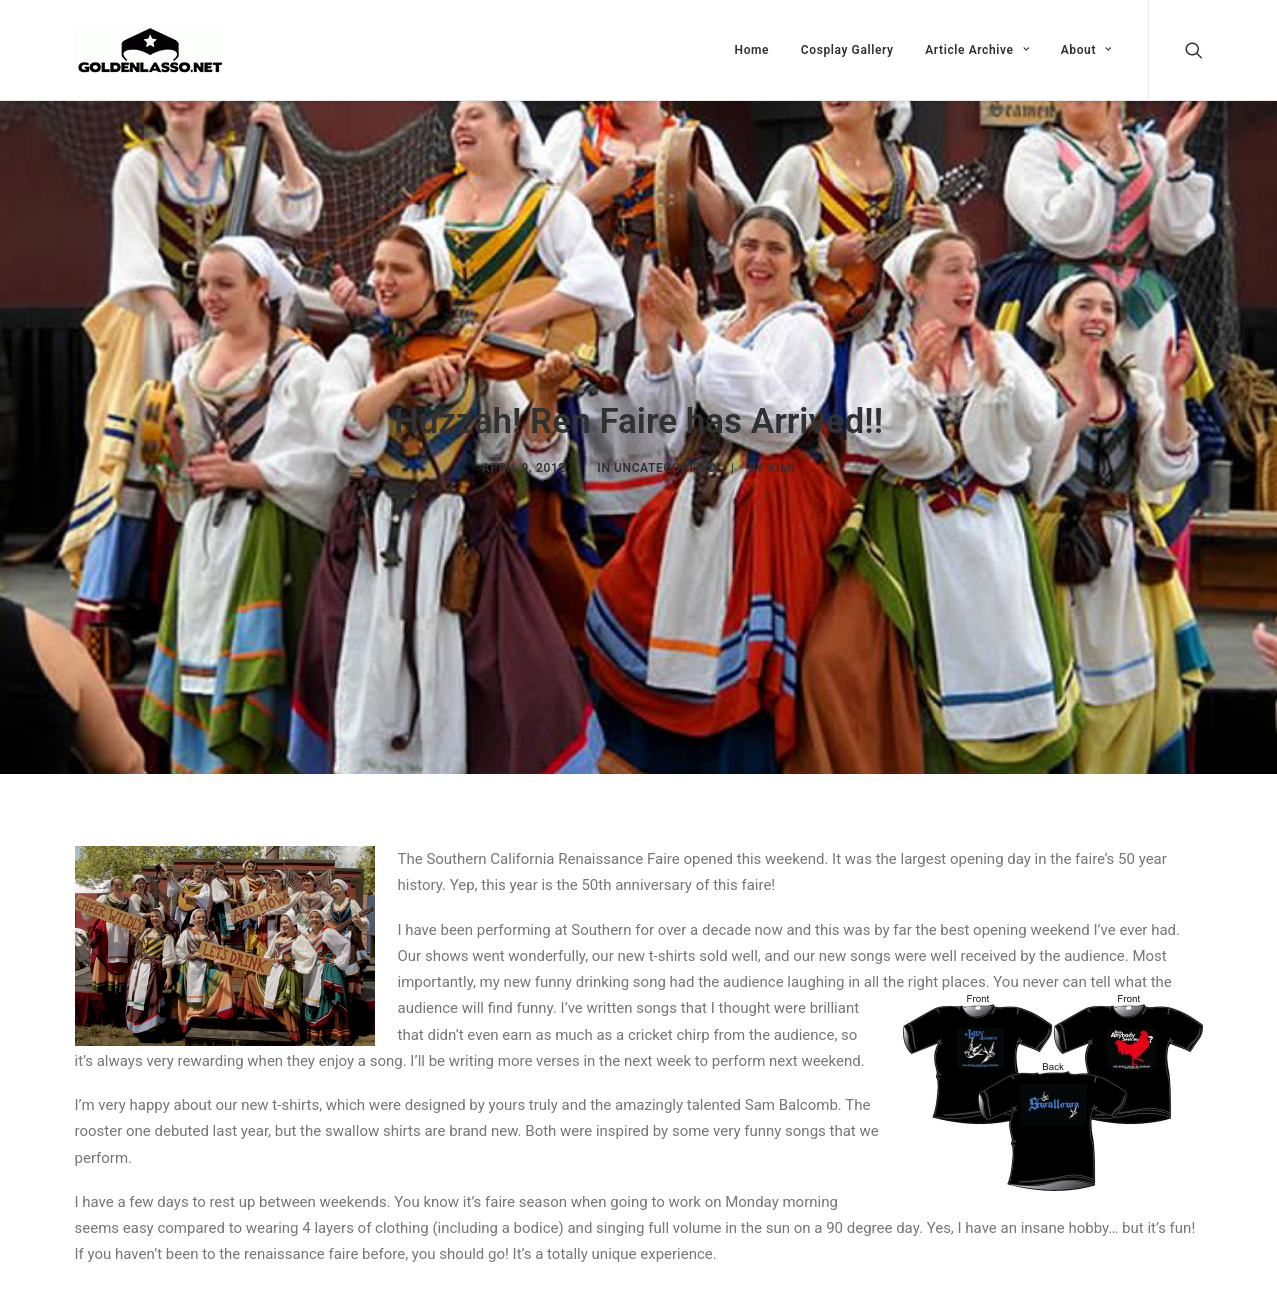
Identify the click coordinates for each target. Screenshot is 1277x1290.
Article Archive (977, 50)
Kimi (781, 463)
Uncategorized (665, 463)
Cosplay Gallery (847, 50)
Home (752, 50)
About (1086, 50)
